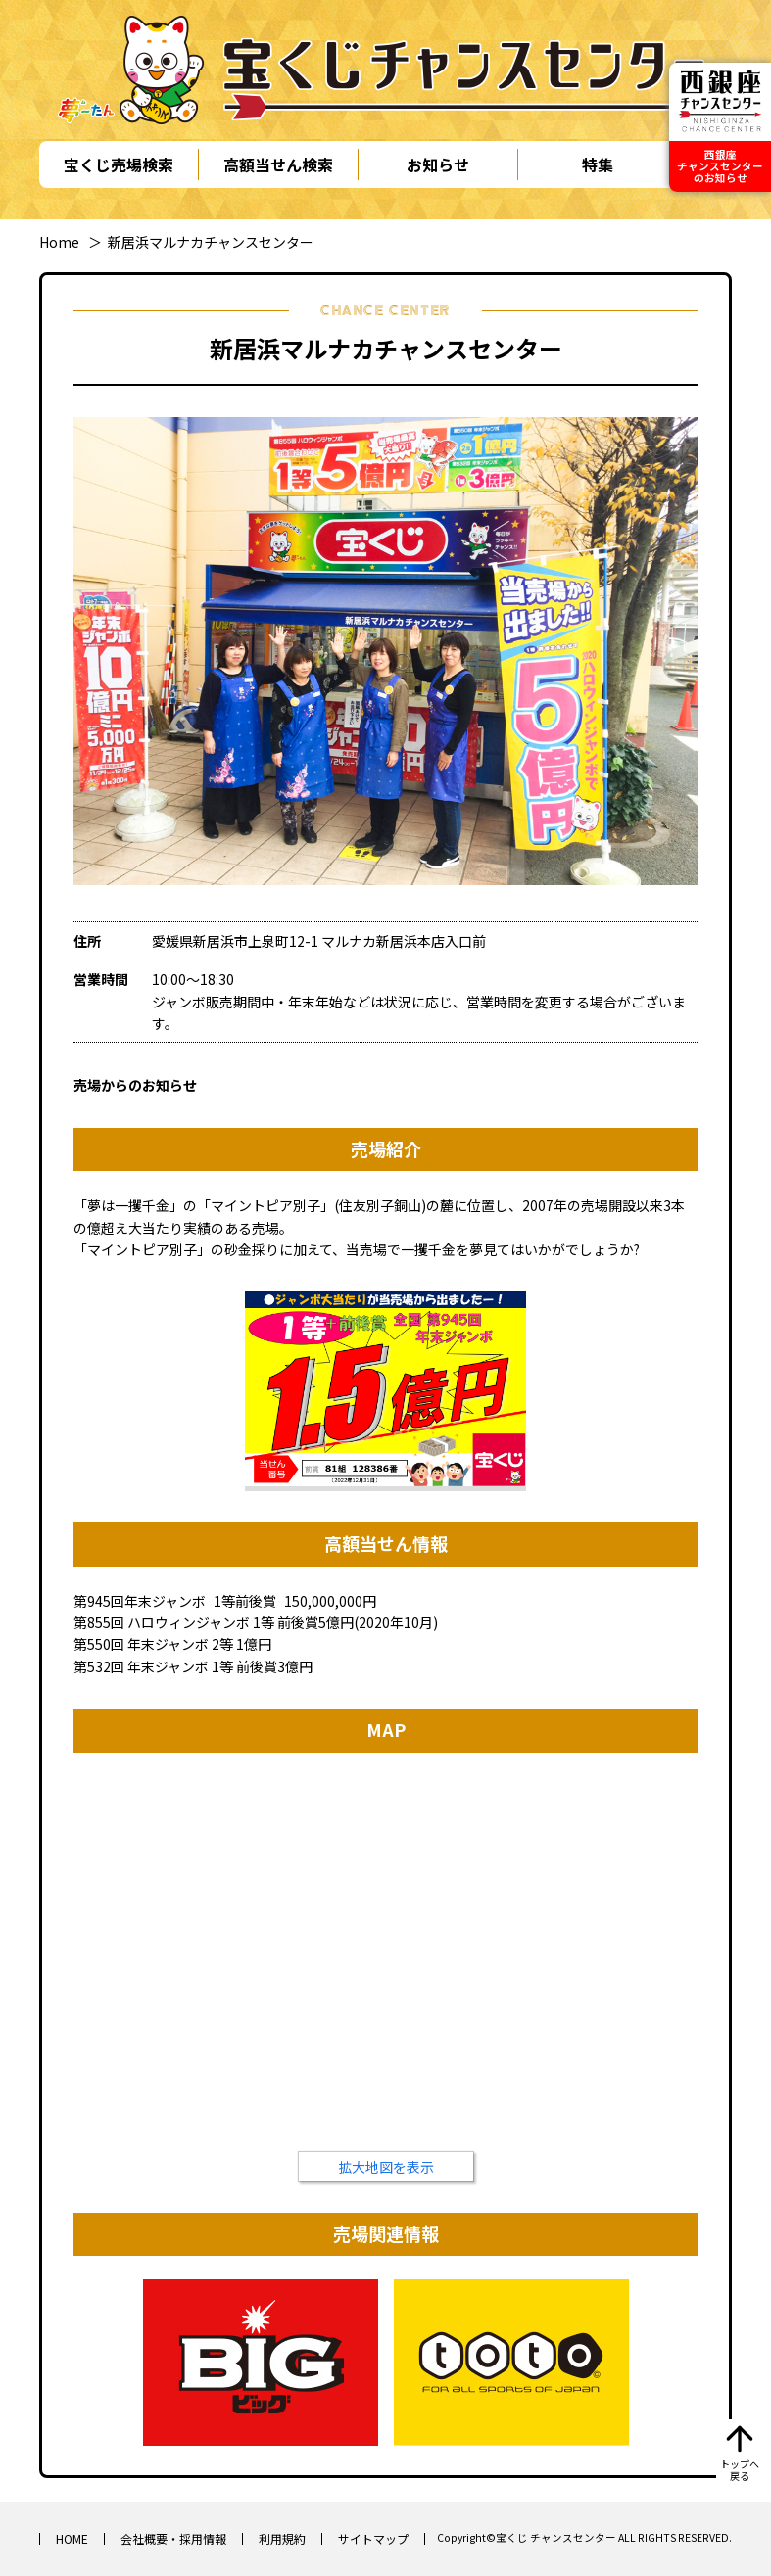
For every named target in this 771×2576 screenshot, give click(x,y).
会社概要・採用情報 (173, 2538)
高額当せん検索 (278, 164)
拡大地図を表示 (386, 2167)
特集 (597, 164)
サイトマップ (373, 2538)
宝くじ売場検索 (118, 164)
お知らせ (438, 164)
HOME (72, 2538)
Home (59, 242)
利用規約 (282, 2538)
